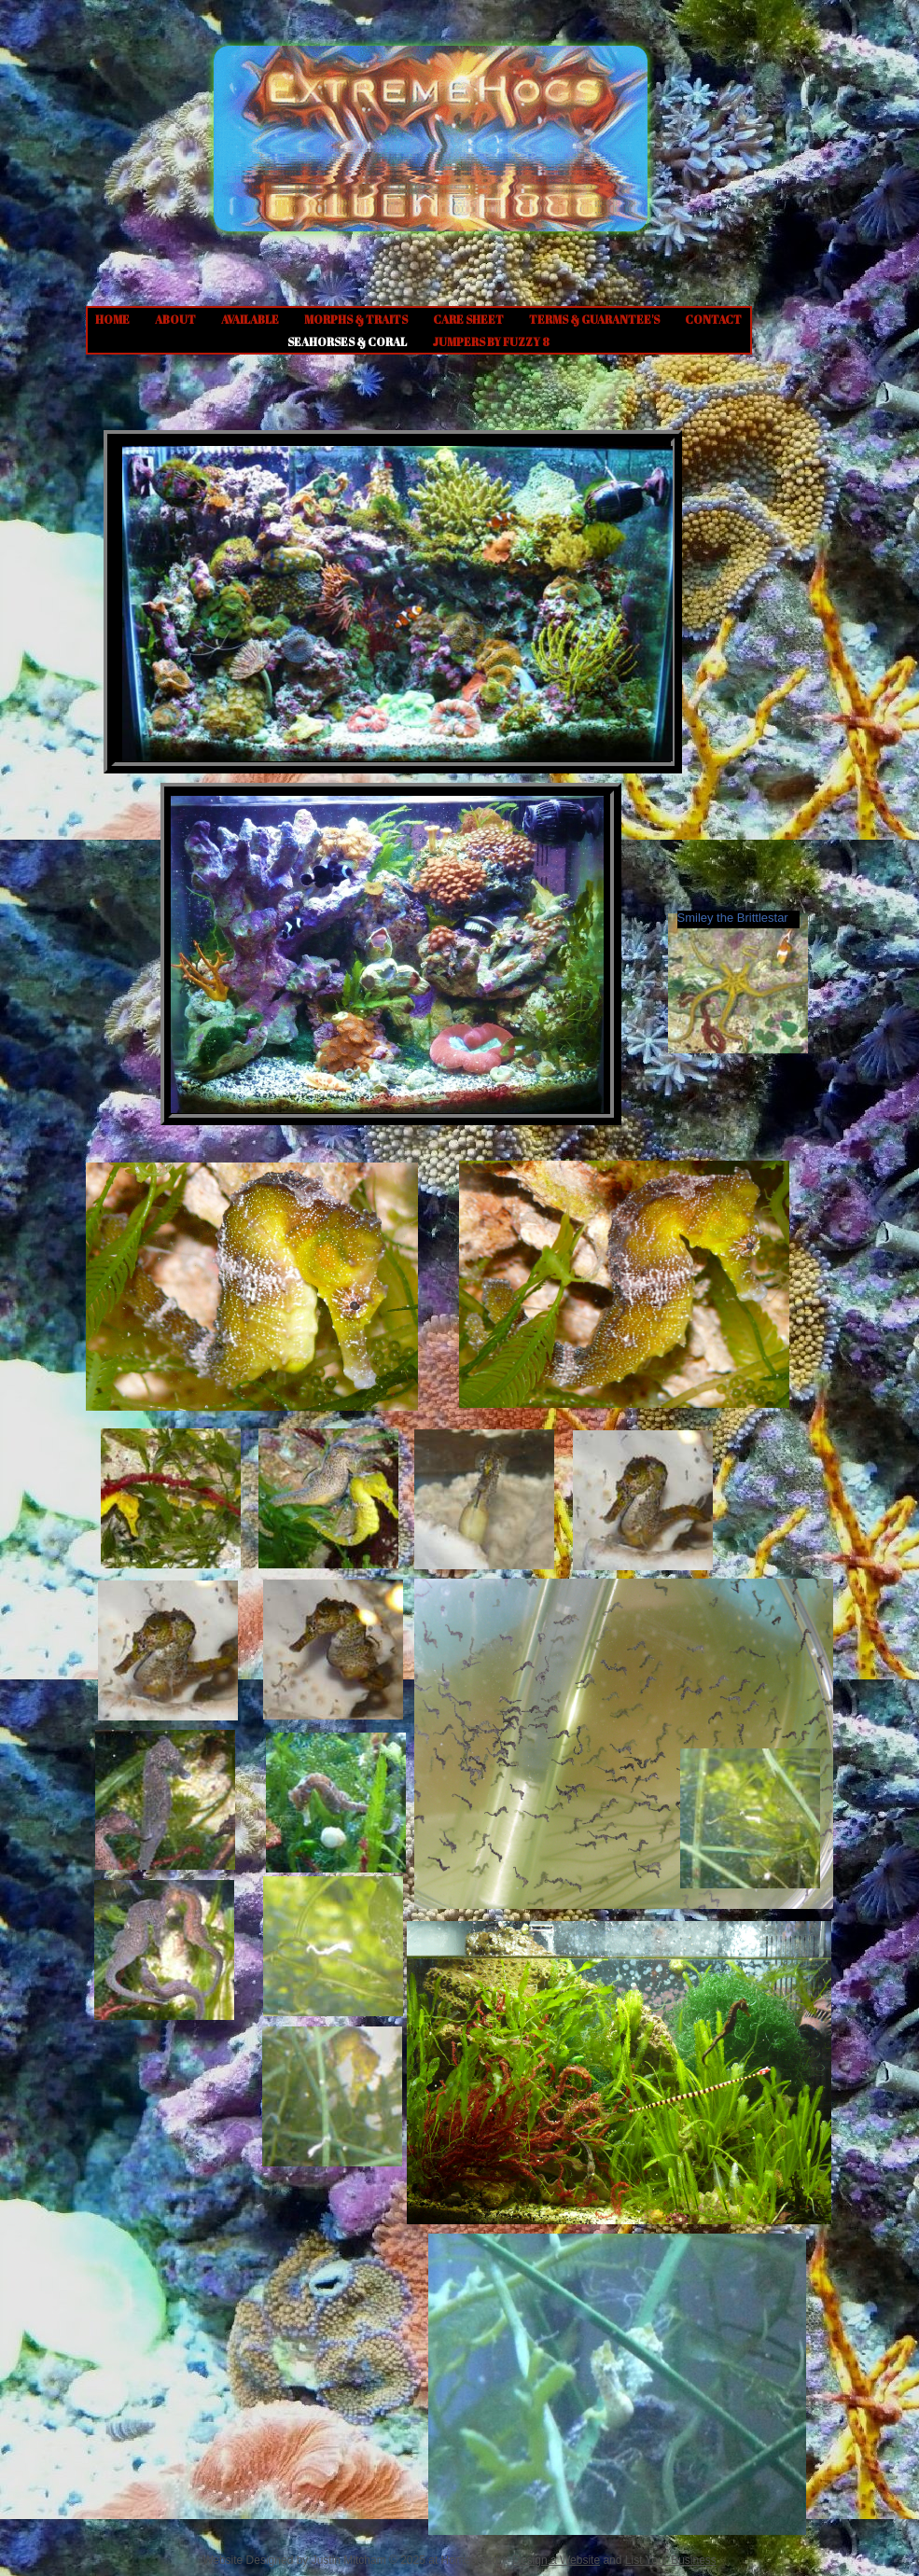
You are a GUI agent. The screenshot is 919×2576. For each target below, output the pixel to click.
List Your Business (671, 2560)
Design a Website (556, 2560)
